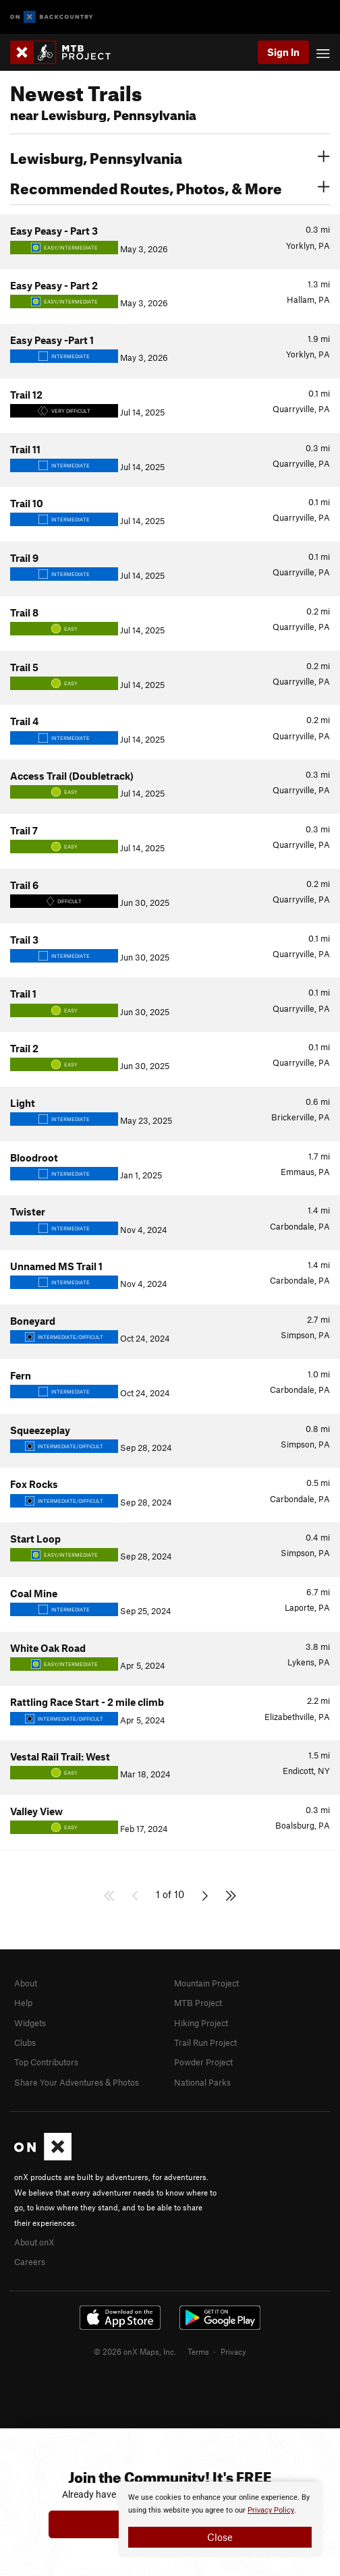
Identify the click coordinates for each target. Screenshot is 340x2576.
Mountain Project (206, 1983)
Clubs (25, 2042)
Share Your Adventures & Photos (76, 2082)
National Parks (202, 2082)
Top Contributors (46, 2062)
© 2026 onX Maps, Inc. (135, 2351)
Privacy (233, 2351)
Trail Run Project (205, 2042)
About (25, 1983)
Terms (198, 2351)
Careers (29, 2261)
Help (23, 2002)
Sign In (283, 52)
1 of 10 (170, 1894)
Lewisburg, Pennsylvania (170, 156)
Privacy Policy (271, 2510)
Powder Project (203, 2062)
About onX (34, 2242)
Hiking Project (201, 2022)
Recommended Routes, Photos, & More (170, 187)
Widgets (30, 2022)
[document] (220, 2519)
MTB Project (198, 2002)
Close (220, 2537)
